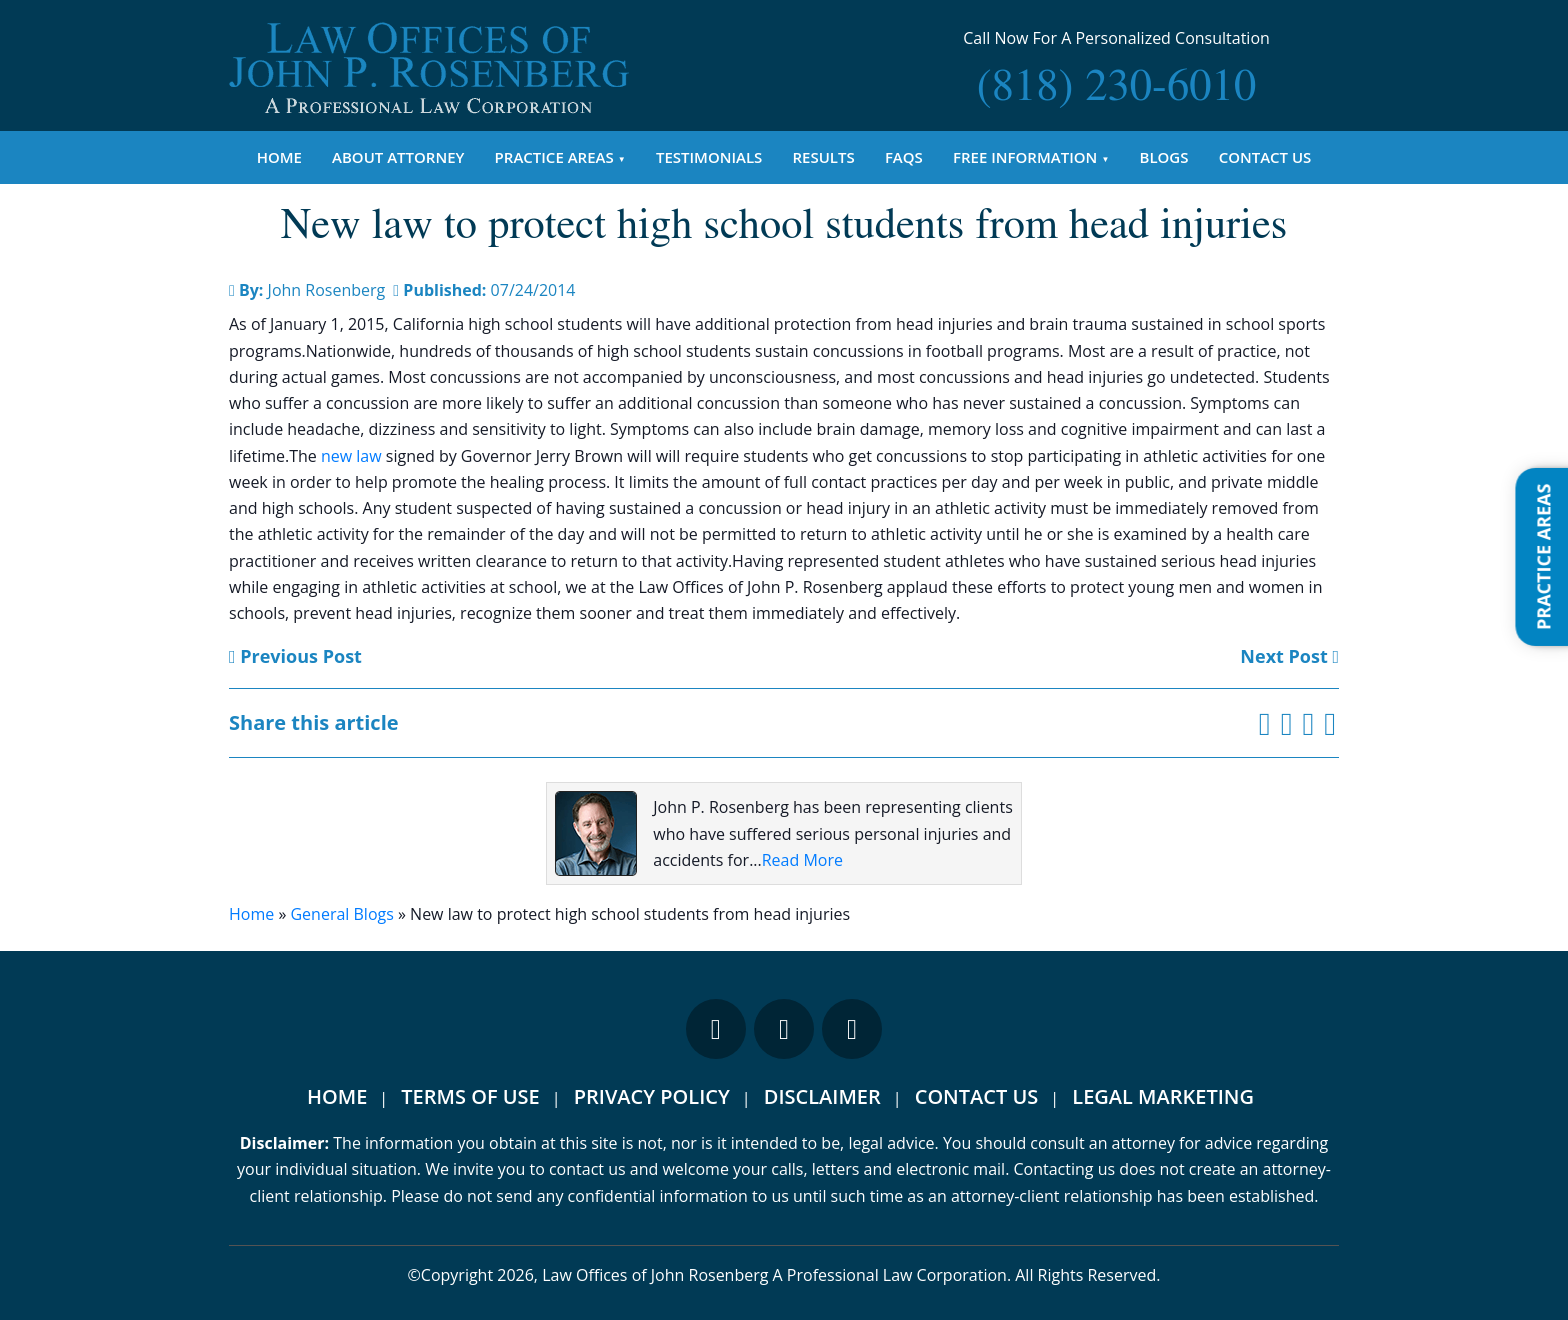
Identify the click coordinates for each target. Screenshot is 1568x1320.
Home (279, 157)
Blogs (1164, 157)
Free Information (1025, 157)
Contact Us (1265, 157)
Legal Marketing (1163, 1096)
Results (824, 157)
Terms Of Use (470, 1096)
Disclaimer (822, 1096)
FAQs (904, 157)
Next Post (1289, 656)
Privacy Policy (652, 1096)
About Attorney (398, 157)
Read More (802, 860)
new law (351, 456)
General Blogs (341, 914)
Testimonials (709, 157)
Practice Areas (554, 157)
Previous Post (295, 656)
